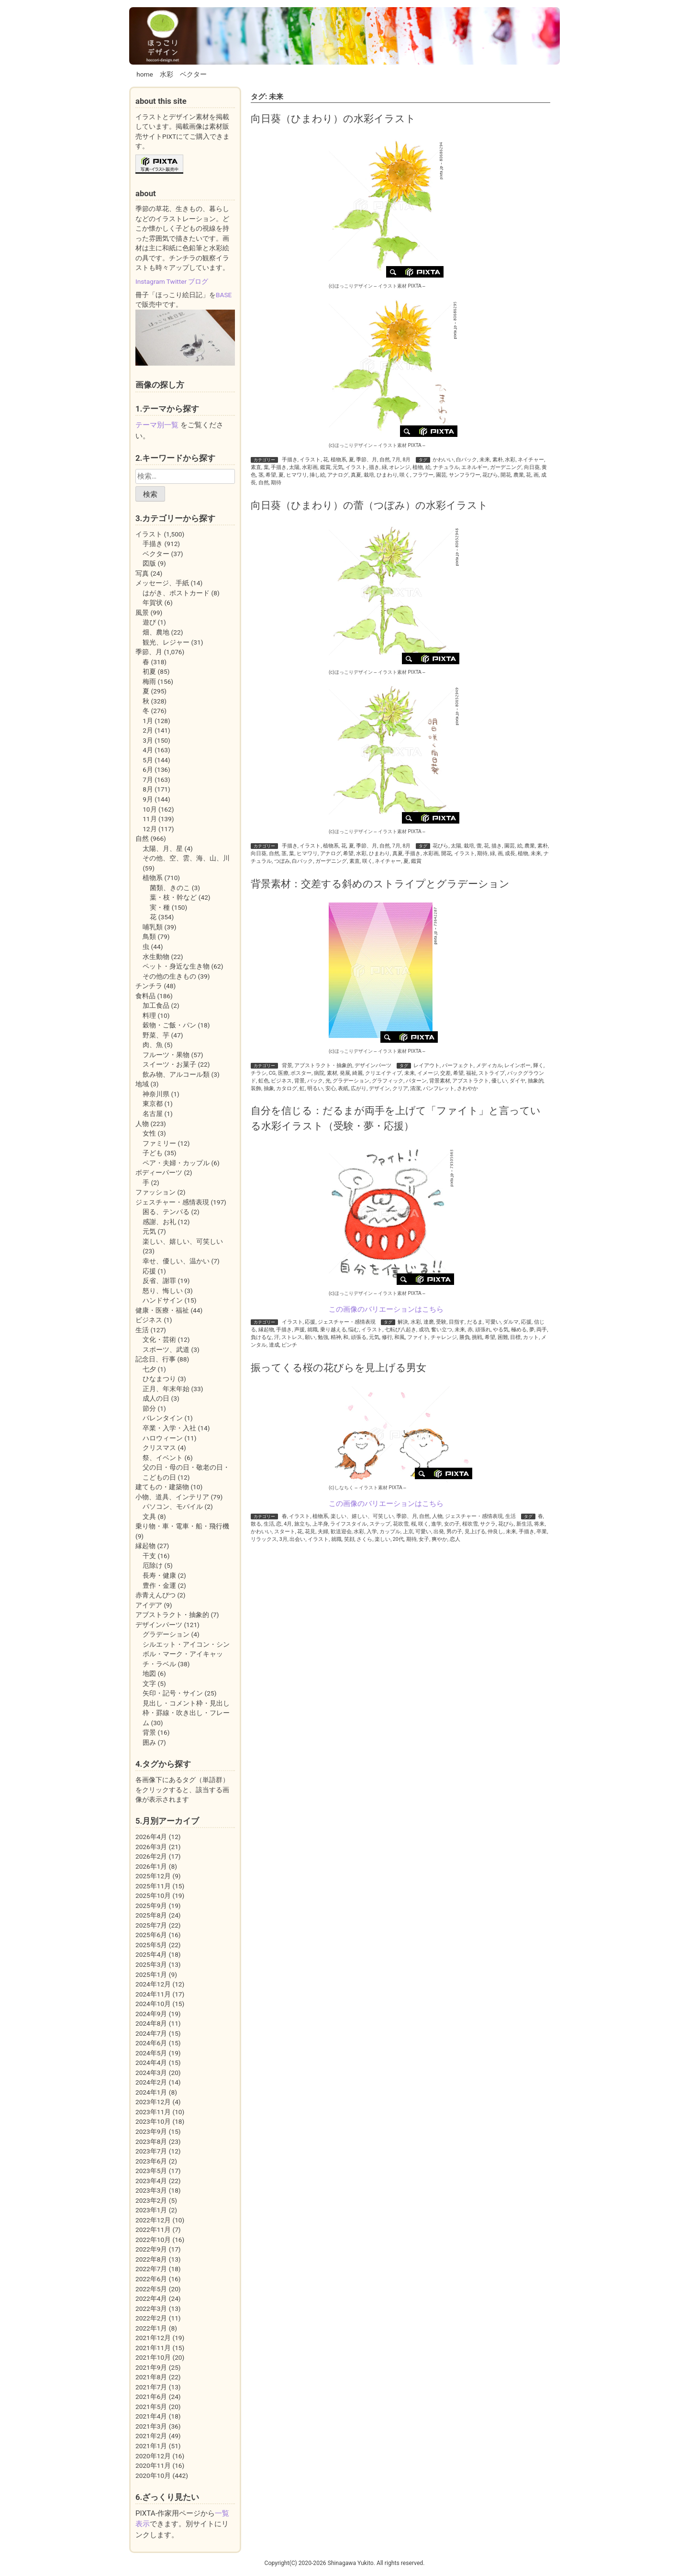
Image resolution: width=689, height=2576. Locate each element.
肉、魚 (153, 1044)
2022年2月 (151, 2318)
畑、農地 (156, 632)
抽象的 (536, 1081)
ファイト (417, 1337)
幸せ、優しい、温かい (176, 1261)
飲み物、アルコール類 (176, 1074)
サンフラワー (464, 475)
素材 (332, 1073)
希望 (271, 475)
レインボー (517, 1065)
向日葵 (532, 467)
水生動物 (156, 956)
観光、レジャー (166, 642)
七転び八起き (400, 1330)
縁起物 (266, 1330)
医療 (283, 1073)
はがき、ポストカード (176, 593)
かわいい (443, 460)
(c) (351, 286)
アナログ (337, 475)
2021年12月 (153, 2338)
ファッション (155, 1192)
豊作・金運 (159, 1585)
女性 (149, 1133)
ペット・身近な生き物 (176, 966)
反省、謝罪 (159, 1280)
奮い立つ (441, 1330)
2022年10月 (153, 2239)
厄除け (153, 1565)
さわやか (467, 1088)
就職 (312, 1330)
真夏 (356, 475)
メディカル (489, 1065)
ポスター (300, 1073)
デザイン (379, 1088)
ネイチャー (531, 460)
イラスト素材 (392, 286)
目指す (457, 1322)
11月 (149, 819)
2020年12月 (153, 2456)
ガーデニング (506, 467)
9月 (148, 799)
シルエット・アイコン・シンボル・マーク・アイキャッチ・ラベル (186, 1654)
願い (310, 1337)
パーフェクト (458, 1065)
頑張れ (483, 1330)
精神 (336, 1337)
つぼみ (282, 861)
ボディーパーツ (158, 1172)
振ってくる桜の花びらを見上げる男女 (338, 1367)
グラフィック (387, 1081)
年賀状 (153, 602)
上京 (408, 1531)
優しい (499, 1081)
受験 (441, 1322)
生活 (510, 1516)
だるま (475, 1322)
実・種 (160, 907)
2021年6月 (151, 2396)
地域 (142, 1084)
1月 (148, 721)
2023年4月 (151, 2181)
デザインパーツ (373, 1065)
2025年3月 (151, 1964)
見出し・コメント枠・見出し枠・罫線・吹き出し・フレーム (186, 1713)
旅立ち (302, 1524)
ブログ (198, 281)
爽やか (439, 1539)
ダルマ (511, 1322)
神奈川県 (156, 1094)
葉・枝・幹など (173, 897)
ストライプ (491, 1073)
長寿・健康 (159, 1575)
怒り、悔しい (163, 1290)
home (144, 74)
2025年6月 (151, 1935)
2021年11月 (153, 2348)
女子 (424, 1539)
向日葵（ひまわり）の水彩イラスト (333, 118)
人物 (437, 1516)
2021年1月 (151, 2446)
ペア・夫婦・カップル (176, 1163)
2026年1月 (151, 1866)
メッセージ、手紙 (162, 583)
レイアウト (426, 1065)
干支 (149, 1556)
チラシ (259, 1073)
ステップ (379, 1524)
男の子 (454, 1531)
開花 (505, 475)
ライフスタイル (348, 1524)
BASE (224, 295)
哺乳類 (153, 927)
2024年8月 (151, 2023)
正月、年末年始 (166, 1389)
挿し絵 (317, 475)
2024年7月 (151, 2033)
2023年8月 (151, 2141)
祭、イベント (163, 1457)
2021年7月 (151, 2387)
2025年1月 (151, 1974)
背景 (287, 1065)
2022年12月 (153, 2220)
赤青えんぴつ (155, 1595)
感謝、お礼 (159, 1222)
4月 (288, 1524)
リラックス (264, 1539)
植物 (417, 467)
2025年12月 (153, 1876)
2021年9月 (151, 2367)
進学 (436, 1524)
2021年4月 (151, 2416)
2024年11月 (153, 1994)
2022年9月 (151, 2249)
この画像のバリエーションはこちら (386, 1309)
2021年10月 (153, 2357)
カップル (389, 1531)
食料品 (145, 996)
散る (256, 1524)
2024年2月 (151, 2082)
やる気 (501, 1330)
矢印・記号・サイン (173, 1693)
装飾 (256, 1088)
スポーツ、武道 (166, 1349)
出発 (438, 1531)
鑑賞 (325, 467)
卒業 (541, 1531)
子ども (153, 1153)
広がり (359, 1088)
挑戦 (477, 1337)
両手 (541, 1330)
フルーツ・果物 (166, 1055)
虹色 (263, 1081)
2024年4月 (151, 2062)
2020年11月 (153, 2465)
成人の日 (156, 1398)
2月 (148, 730)
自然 (384, 460)
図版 (149, 563)
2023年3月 (151, 2190)
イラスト (310, 460)
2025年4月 (151, 1954)
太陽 (294, 467)
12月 (149, 829)
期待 (276, 483)
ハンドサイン (163, 1300)
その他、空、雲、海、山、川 (186, 858)
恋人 (455, 1539)
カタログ (286, 1088)
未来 (484, 460)
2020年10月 (153, 2475)
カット (531, 1337)
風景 (142, 612)
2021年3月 (151, 2426)
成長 (510, 853)
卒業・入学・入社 (169, 1428)
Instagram (150, 281)
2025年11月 (153, 1886)
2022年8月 (151, 2259)
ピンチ (289, 1345)
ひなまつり (159, 1379)
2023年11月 (153, 2112)
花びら (490, 475)
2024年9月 (151, 2014)
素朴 (497, 460)
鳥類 (149, 936)
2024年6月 (151, 2043)
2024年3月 (151, 2072)
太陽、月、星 (163, 848)
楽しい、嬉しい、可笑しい (362, 1516)
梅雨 (149, 681)
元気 (338, 467)
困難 (503, 1337)
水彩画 (310, 467)
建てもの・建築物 (162, 1487)
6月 (148, 769)
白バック (466, 460)
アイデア (148, 1605)
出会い (297, 1539)
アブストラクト (470, 1081)
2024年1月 (151, 2092)
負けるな (261, 1337)
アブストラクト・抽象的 (323, 1065)
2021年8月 (151, 2377)
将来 (539, 1524)
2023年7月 (151, 2151)
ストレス (291, 1337)
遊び (149, 622)
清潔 (415, 1088)
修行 (387, 1337)
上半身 (320, 1524)
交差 (445, 1073)
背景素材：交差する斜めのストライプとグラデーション (380, 884)
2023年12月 (153, 2102)
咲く (405, 475)
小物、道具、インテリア (172, 1497)
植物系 (338, 460)
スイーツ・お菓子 (169, 1064)
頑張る (359, 1337)
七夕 (149, 1369)
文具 (149, 1516)
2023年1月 (151, 2210)
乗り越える (333, 1330)
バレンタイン (163, 1418)
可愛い (493, 1322)
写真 (142, 573)
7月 (396, 460)
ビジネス (281, 1081)
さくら (364, 1539)
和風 (399, 1337)
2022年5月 (151, 2289)
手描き (290, 460)
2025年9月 (151, 1905)
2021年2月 (151, 2436)
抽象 (269, 1088)
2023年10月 (153, 2121)
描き (374, 467)
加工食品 (156, 1005)
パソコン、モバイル (173, 1506)
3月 (283, 1539)
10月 (149, 809)
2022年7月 (151, 2269)
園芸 (441, 475)
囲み (149, 1742)
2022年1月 (151, 2328)
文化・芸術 (159, 1339)
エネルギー (474, 467)
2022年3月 (151, 2308)
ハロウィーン (163, 1438)
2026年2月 (151, 1856)
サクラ (488, 1524)
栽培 (369, 475)
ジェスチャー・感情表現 (347, 1322)
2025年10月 (153, 1895)
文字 (149, 1683)
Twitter (177, 281)
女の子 (452, 1524)
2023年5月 (151, 2171)
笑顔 (349, 1539)
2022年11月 (153, 2229)
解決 (403, 1322)
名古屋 (153, 1113)
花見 (310, 1531)
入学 (372, 1531)
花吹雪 (401, 1524)
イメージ (427, 1073)
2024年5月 (151, 2053)
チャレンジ (444, 1337)
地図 (149, 1673)
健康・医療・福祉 (162, 1310)
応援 (310, 1322)
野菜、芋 (156, 1035)
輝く (538, 1065)
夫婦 (323, 1531)
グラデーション (351, 1081)
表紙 (343, 1088)
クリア (400, 1088)
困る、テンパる (166, 1212)
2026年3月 (151, 1847)
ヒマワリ (296, 475)
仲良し (495, 1531)
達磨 (428, 1322)
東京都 (153, 1103)
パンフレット (439, 1088)
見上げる (475, 1531)
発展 (345, 1073)
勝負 (464, 1337)
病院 (319, 1073)
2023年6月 (151, 2161)
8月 (407, 460)
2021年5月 (151, 2406)
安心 (330, 1088)
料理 (149, 1015)
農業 (518, 475)
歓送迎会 (341, 1531)
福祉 (471, 1073)
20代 (398, 1539)
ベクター (193, 74)
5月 (148, 760)
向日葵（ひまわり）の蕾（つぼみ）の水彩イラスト (369, 505)
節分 (149, 1408)
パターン (416, 1081)
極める (519, 1330)
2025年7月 (151, 1925)
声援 (299, 1330)
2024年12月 (153, 1984)
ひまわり (387, 475)
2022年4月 (151, 2298)
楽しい (382, 1539)
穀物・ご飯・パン (169, 1025)
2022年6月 (151, 2279)
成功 (424, 1330)
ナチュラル (446, 467)
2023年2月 (151, 2200)
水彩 (166, 74)
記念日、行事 (155, 1359)
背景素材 (439, 1081)
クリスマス (159, 1447)
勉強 (323, 1337)
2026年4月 (151, 1836)
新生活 (524, 1524)
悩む (353, 1330)
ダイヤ (517, 1081)
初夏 (149, 671)
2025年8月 (151, 1915)
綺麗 (357, 1073)
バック (315, 1081)
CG (272, 1073)
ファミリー (159, 1143)
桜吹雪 (470, 1524)
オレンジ (399, 467)
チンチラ (148, 986)
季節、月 (366, 460)
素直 (256, 467)
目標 (515, 1337)
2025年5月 (151, 1945)
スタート (284, 1531)
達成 (274, 1345)
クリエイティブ (383, 1073)
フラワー (422, 475)
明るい (315, 1088)
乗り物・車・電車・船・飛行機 (182, 1526)
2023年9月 (151, 2131)
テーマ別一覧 (156, 425)
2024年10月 (153, 2003)
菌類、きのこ (170, 888)
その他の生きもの (169, 976)
